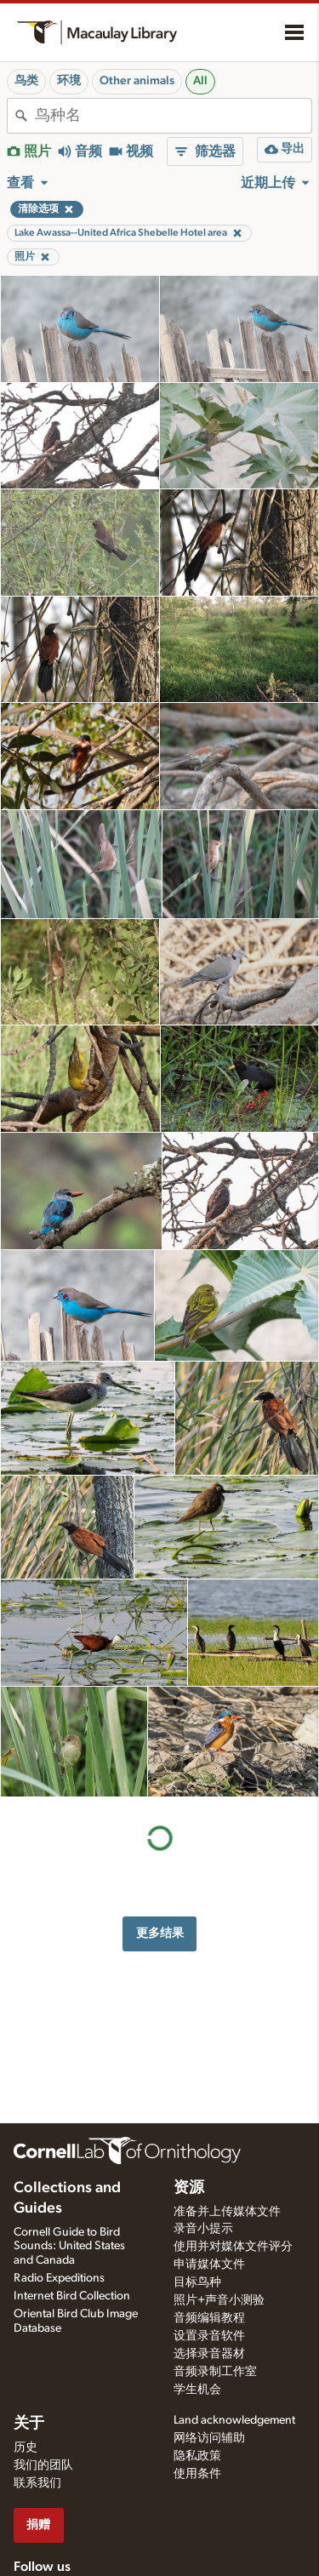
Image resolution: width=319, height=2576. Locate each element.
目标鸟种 (197, 2282)
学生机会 (197, 2390)
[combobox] (173, 116)
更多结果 (160, 1933)
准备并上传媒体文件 (227, 2212)
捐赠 (38, 2524)
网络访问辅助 (209, 2438)
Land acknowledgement (234, 2420)
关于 (29, 2423)
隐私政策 (197, 2456)
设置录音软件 (209, 2336)
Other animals (137, 81)
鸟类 (26, 81)
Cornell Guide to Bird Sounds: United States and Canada (69, 2246)
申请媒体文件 (209, 2264)
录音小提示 (203, 2229)
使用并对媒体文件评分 (233, 2247)
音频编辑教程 (209, 2318)
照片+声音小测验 (219, 2300)
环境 (69, 81)
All (200, 81)
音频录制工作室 (215, 2372)
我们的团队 (43, 2465)
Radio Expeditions (59, 2278)
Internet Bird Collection (72, 2296)
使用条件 (197, 2474)
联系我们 (37, 2483)
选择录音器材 (209, 2354)
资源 (189, 2188)
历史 (25, 2447)
